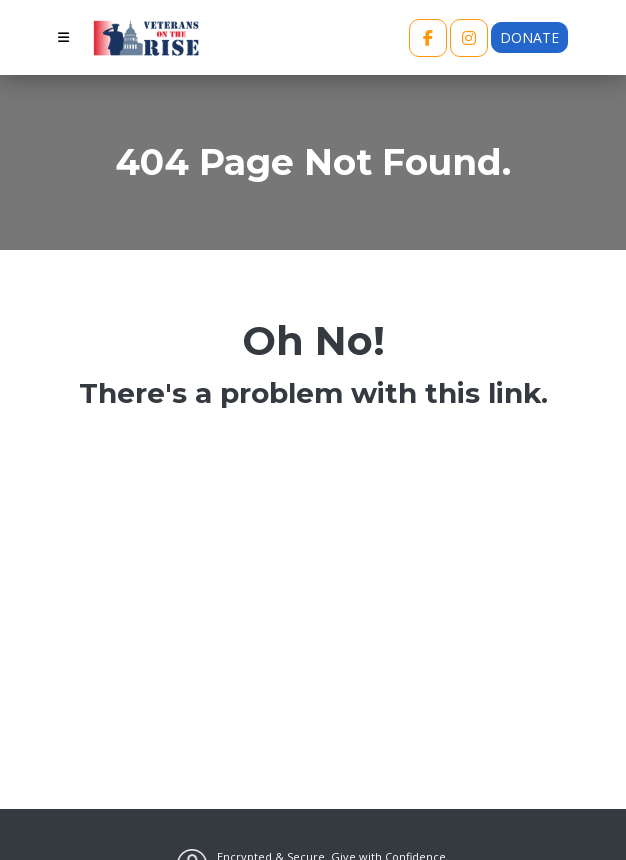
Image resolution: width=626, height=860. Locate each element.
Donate (529, 37)
